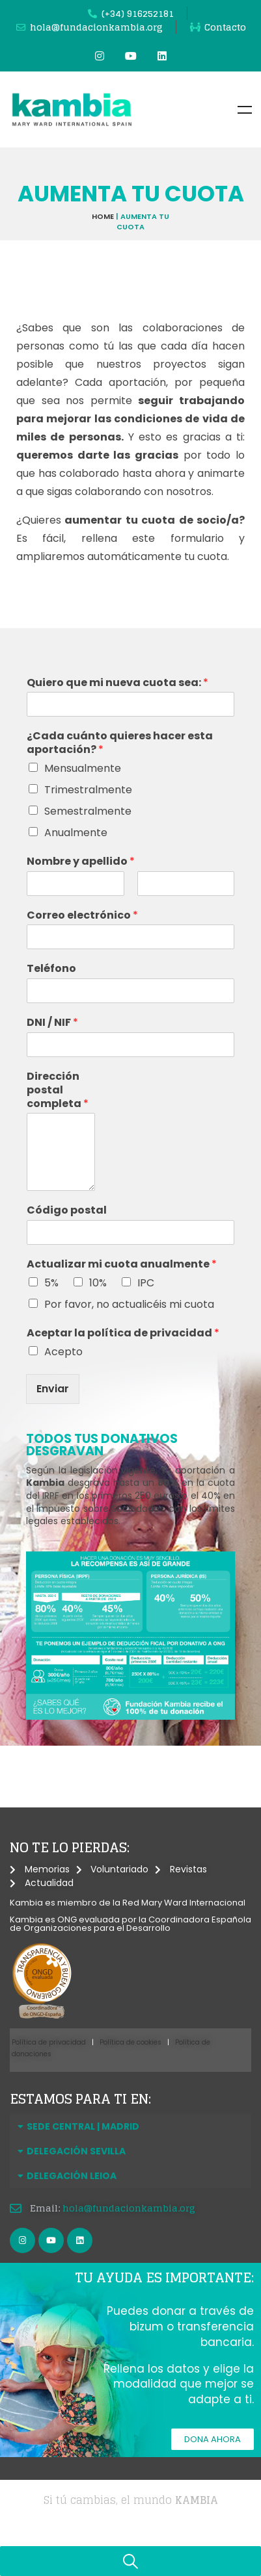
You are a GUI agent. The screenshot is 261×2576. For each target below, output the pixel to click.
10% (98, 1282)
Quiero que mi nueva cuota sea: (117, 683)
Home (103, 216)
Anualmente (75, 832)
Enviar (52, 1388)
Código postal (67, 1211)
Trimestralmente (88, 789)
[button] (130, 2126)
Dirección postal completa (58, 1090)
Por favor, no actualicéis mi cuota (129, 1304)
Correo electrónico (82, 916)
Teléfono (51, 969)
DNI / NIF (52, 1023)
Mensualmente (82, 768)
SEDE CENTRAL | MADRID (83, 2126)
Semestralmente (87, 811)
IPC (145, 1282)
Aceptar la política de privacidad (123, 1333)
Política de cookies (130, 2042)
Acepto (63, 1351)
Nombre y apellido (81, 862)
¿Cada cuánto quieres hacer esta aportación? (120, 743)
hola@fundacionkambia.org (128, 2208)
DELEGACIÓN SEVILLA (76, 2151)
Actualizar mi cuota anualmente (122, 1264)
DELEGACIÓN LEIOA (72, 2175)
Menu (244, 110)
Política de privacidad (49, 2042)
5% (51, 1282)
